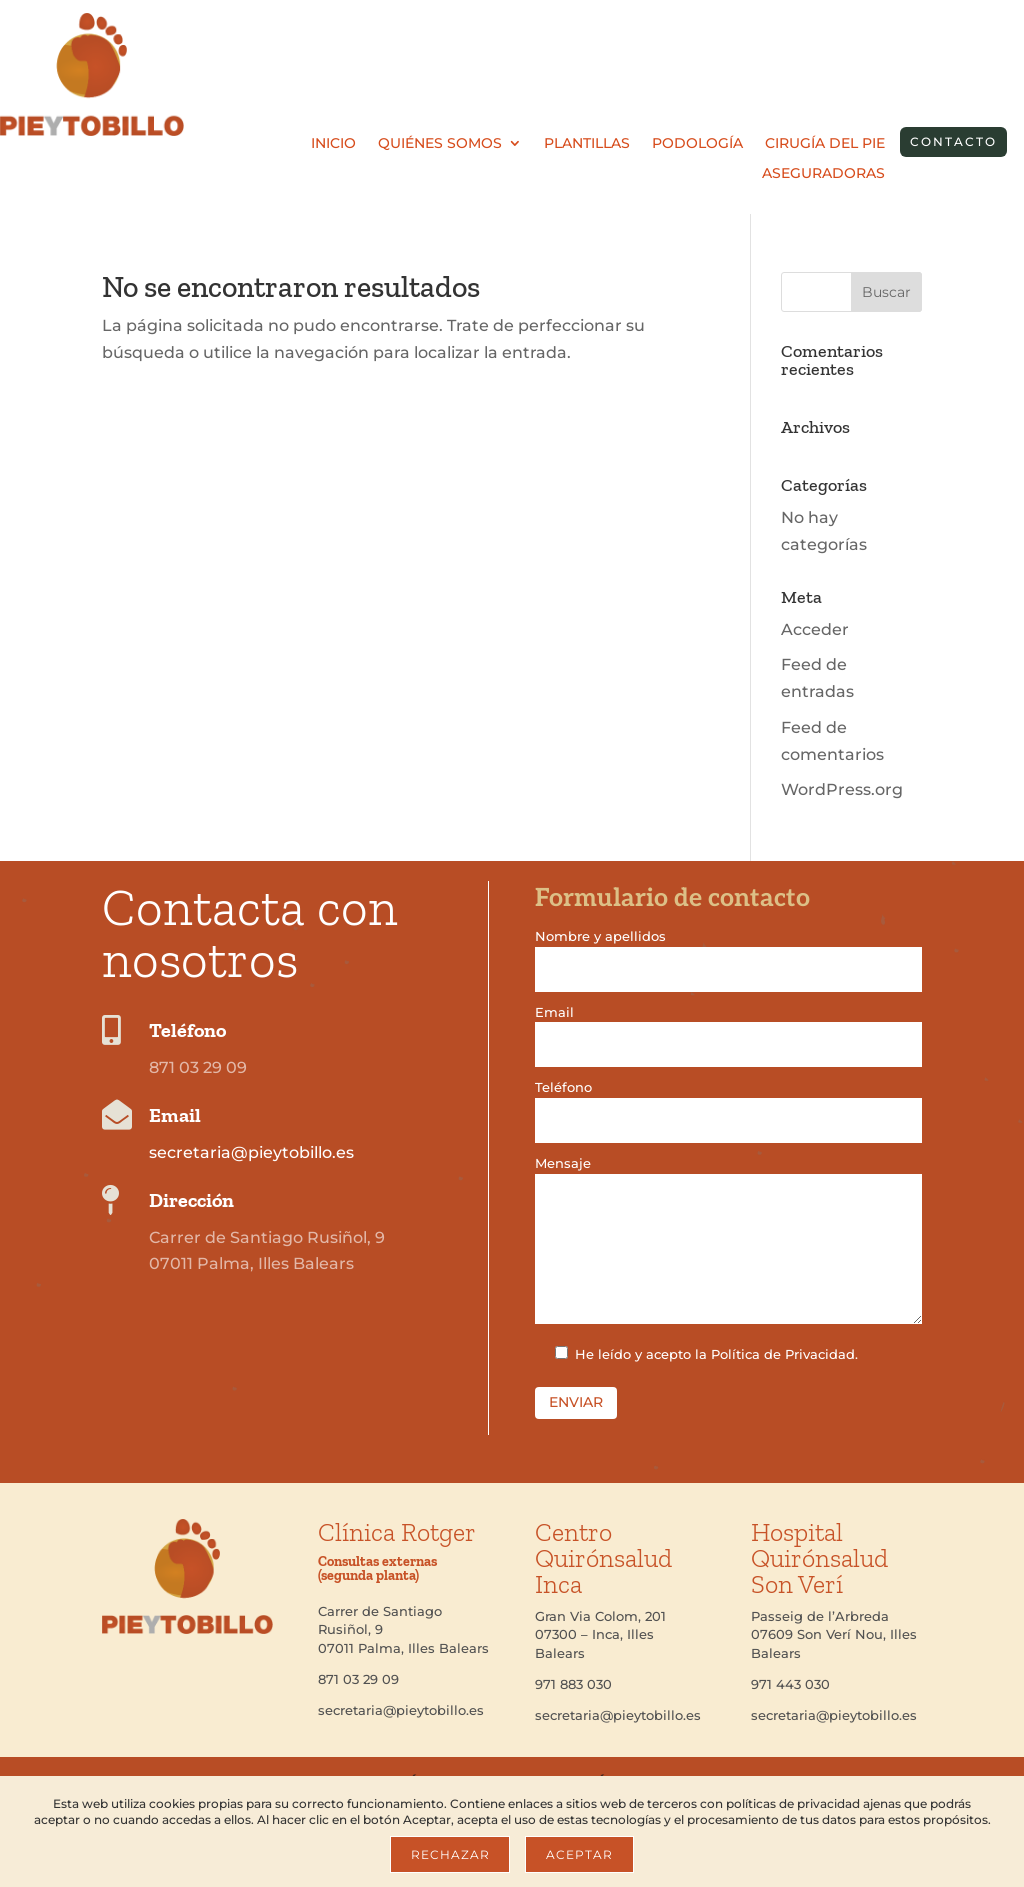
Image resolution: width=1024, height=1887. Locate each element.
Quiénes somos (440, 144)
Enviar (576, 1402)
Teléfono (728, 1103)
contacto (953, 141)
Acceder (815, 629)
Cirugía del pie (825, 144)
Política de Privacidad (783, 1354)
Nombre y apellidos (728, 952)
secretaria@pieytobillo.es (251, 1152)
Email (728, 1028)
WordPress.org (842, 789)
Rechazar (450, 1854)
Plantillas (587, 144)
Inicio (333, 144)
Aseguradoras (823, 174)
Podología (697, 144)
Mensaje (728, 1241)
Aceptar (579, 1854)
